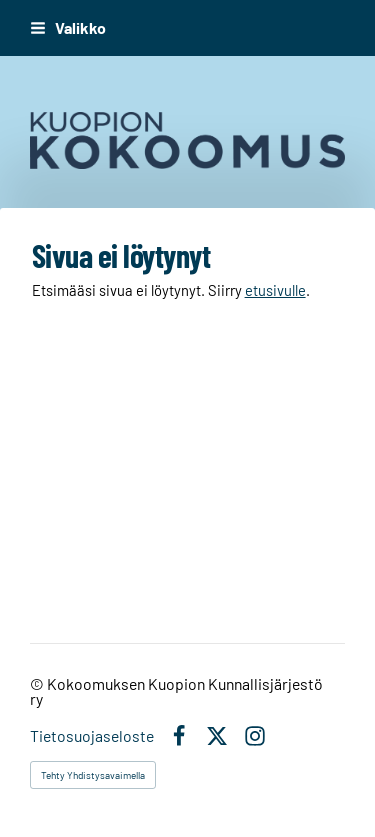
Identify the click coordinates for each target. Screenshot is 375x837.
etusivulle (275, 290)
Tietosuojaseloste (92, 736)
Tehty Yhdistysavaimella (93, 775)
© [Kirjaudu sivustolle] (38, 683)
